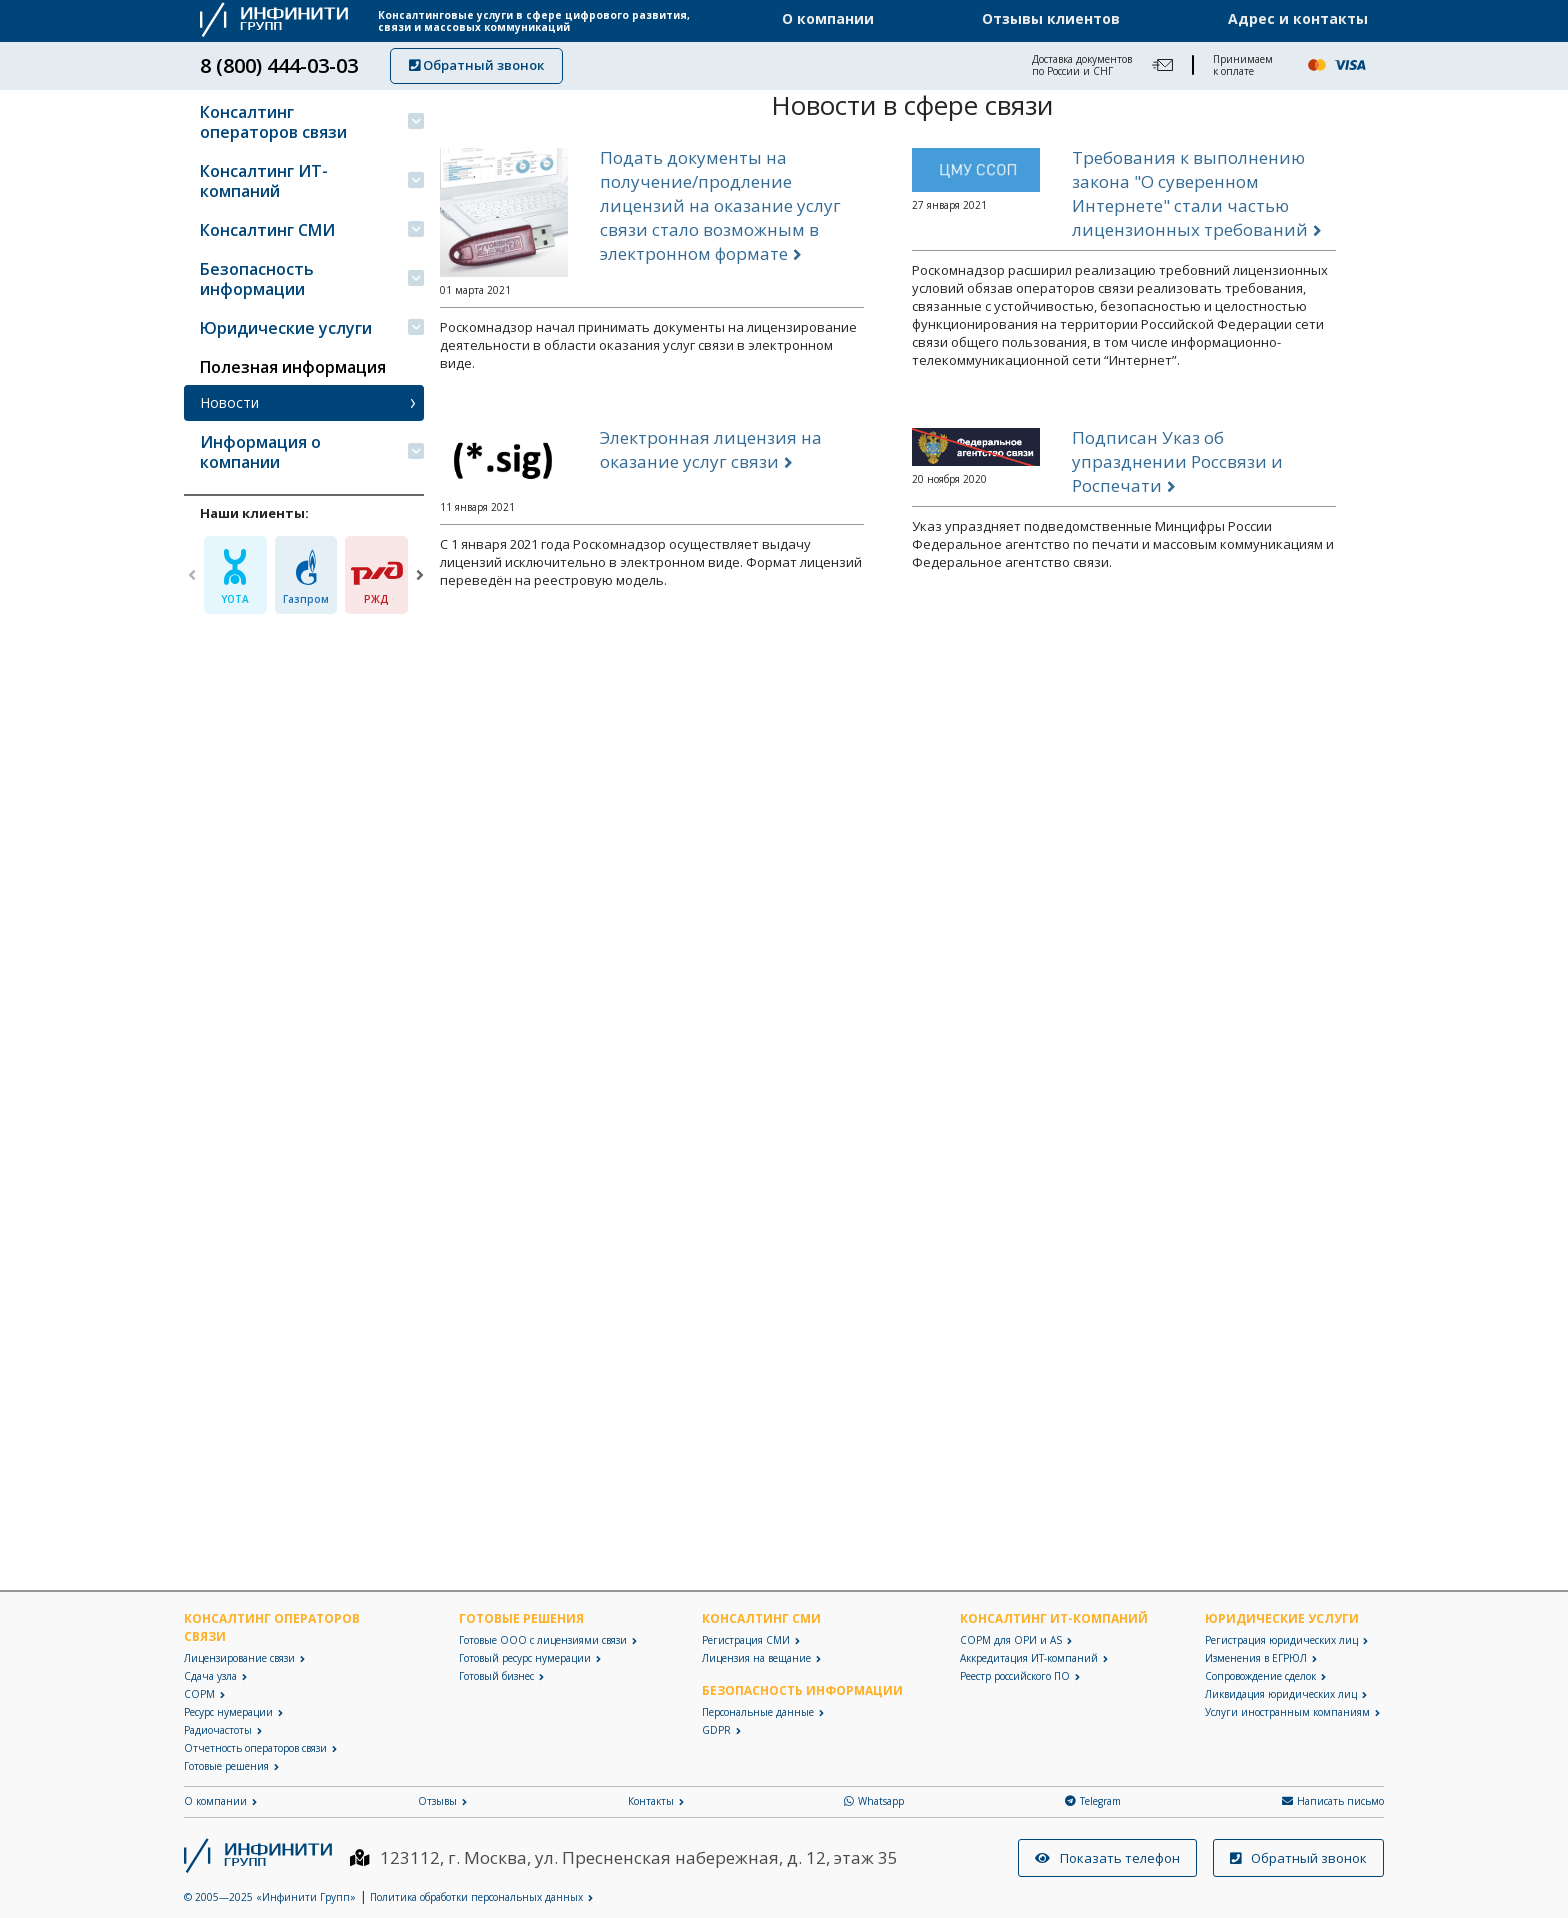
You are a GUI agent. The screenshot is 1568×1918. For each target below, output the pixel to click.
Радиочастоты (218, 1730)
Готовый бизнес (496, 1676)
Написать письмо (1333, 1801)
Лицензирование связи (239, 1658)
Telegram (1093, 1801)
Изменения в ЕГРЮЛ (1256, 1658)
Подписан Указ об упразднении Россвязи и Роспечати (1177, 467)
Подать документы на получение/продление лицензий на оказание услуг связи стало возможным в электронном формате (720, 211)
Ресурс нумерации (228, 1712)
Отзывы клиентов (1051, 19)
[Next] (420, 575)
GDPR (716, 1730)
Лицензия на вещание (756, 1658)
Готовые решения (226, 1766)
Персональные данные (758, 1712)
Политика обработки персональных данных (476, 1897)
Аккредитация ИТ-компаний (1029, 1658)
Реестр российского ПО (1015, 1676)
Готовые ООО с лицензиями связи (543, 1640)
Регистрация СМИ (746, 1640)
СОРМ (199, 1694)
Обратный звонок (476, 65)
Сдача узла (210, 1676)
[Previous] (192, 575)
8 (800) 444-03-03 (279, 66)
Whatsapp (874, 1801)
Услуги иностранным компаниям (1287, 1712)
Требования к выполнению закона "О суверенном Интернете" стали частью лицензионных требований (1190, 199)
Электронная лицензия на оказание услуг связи (711, 455)
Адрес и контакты (1298, 19)
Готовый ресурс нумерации (525, 1658)
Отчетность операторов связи (255, 1748)
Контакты (651, 1801)
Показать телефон (1107, 1858)
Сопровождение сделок (1260, 1676)
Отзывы (437, 1801)
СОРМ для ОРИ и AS (1011, 1640)
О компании (828, 19)
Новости (229, 402)
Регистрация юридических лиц (1281, 1640)
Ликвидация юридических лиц (1281, 1694)
